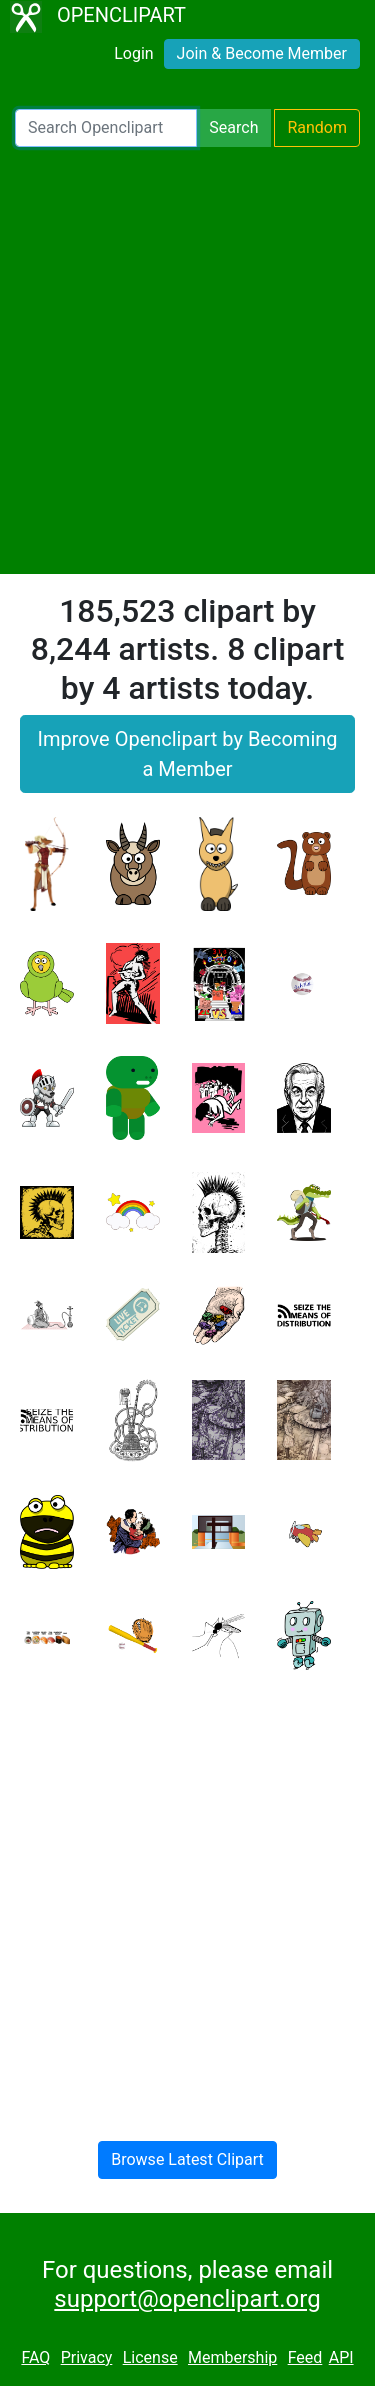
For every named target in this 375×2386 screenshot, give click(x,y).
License (150, 2357)
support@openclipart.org (187, 2299)
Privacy (87, 2357)
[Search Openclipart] (106, 128)
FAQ (35, 2357)
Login (133, 53)
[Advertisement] (187, 360)
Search (233, 127)
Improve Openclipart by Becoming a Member (187, 754)
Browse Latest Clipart (187, 2159)
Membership (232, 2357)
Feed (305, 2357)
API (341, 2357)
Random (317, 127)
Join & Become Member (262, 53)
